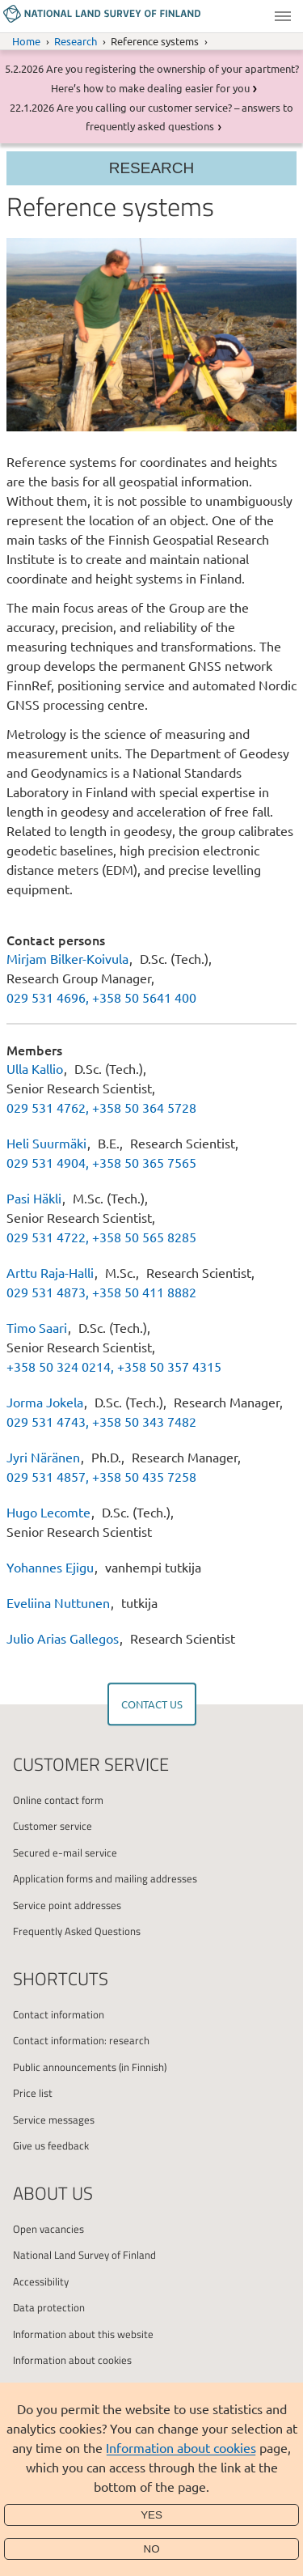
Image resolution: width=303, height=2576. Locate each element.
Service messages (54, 2119)
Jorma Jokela (44, 1402)
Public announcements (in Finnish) (89, 2067)
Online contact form (58, 1800)
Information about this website (83, 2334)
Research (75, 41)
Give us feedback (51, 2145)
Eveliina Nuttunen (58, 1602)
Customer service (52, 1826)
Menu (283, 16)
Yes (151, 2515)
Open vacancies (48, 2229)
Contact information (58, 2014)
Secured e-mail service (65, 1852)
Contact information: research (81, 2040)
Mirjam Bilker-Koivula (67, 958)
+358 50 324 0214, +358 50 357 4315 (113, 1366)
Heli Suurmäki (46, 1143)
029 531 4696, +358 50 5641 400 (101, 997)
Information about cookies (181, 2447)
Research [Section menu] (152, 167)
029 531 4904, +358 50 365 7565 (101, 1162)
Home (26, 41)
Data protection (49, 2307)
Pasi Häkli (33, 1198)
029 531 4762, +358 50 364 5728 (101, 1107)
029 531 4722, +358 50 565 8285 (101, 1237)
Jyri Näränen (43, 1457)
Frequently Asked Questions (77, 1931)
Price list (33, 2093)
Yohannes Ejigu (51, 1567)
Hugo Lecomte (50, 1512)
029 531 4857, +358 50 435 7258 (101, 1476)
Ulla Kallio (34, 1068)
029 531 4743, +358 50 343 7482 (101, 1421)
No (152, 2549)
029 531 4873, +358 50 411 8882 (101, 1292)
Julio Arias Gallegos (64, 1638)
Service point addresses (67, 1905)
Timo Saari (36, 1327)
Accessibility (41, 2281)
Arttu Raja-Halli (50, 1272)
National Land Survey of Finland (84, 2255)
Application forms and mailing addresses (105, 1878)
